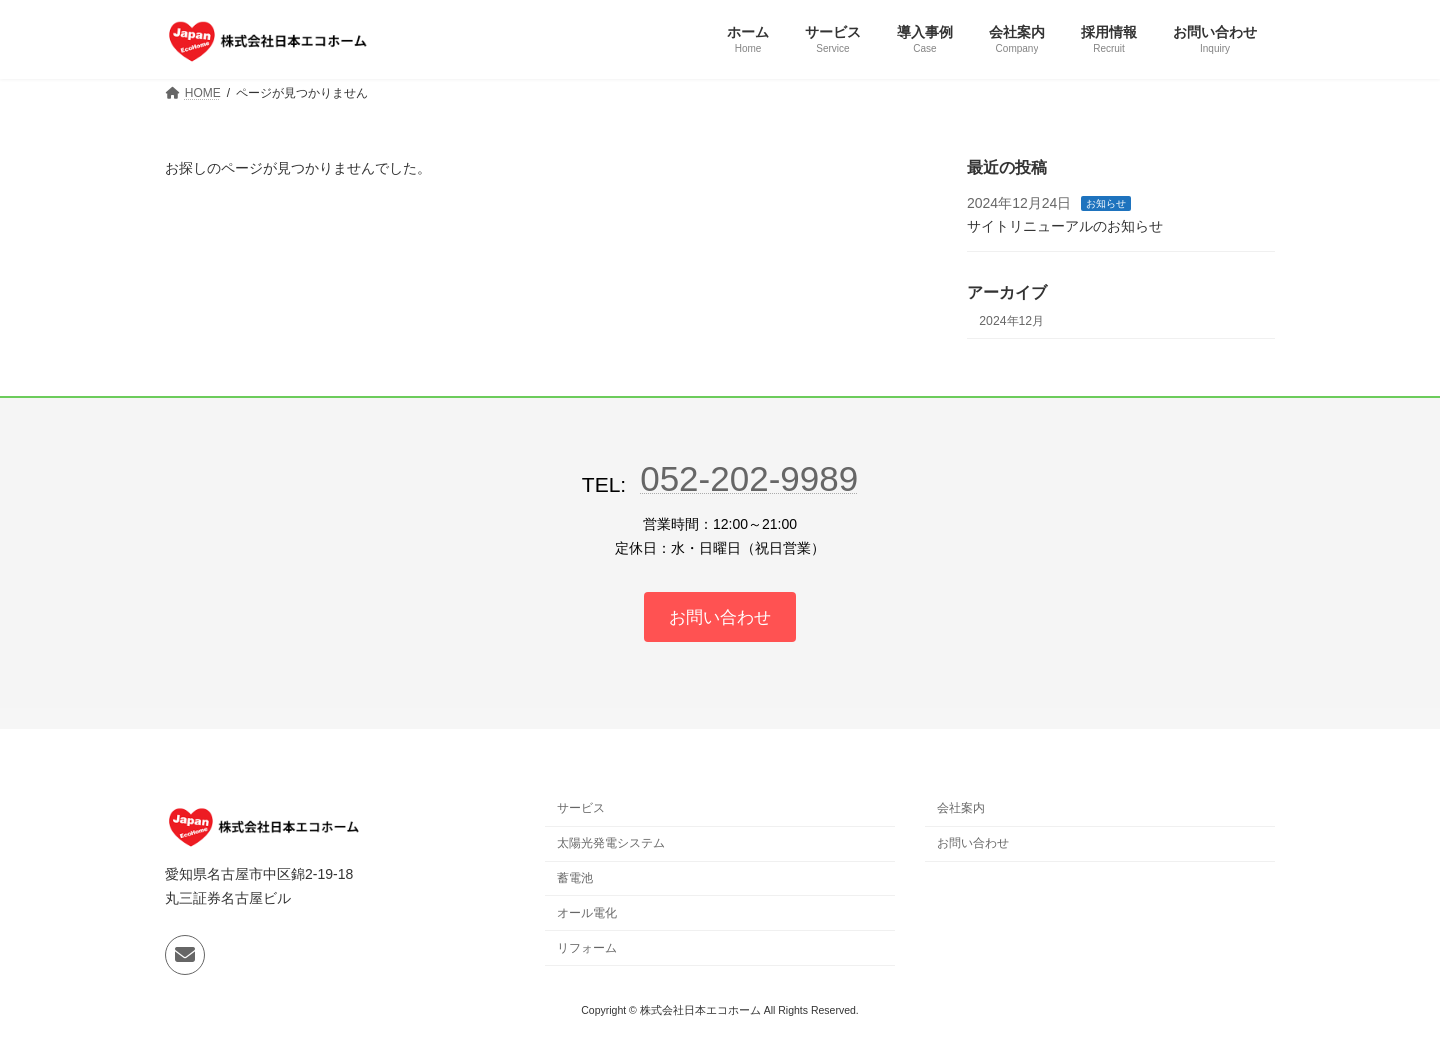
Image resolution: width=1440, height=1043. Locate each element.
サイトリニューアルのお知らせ (1065, 226)
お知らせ (1107, 203)
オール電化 (587, 915)
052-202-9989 (749, 478)
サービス (581, 811)
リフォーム (587, 950)
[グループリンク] (720, 618)
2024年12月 (1011, 321)
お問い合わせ (973, 845)
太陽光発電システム (611, 845)
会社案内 (961, 811)
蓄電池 (575, 880)
